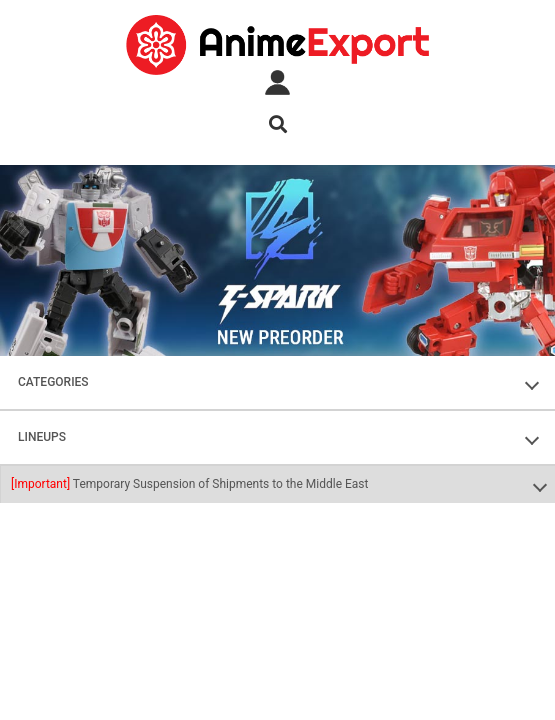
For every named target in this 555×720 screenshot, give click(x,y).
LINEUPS (42, 437)
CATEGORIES (53, 382)
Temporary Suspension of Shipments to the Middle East (189, 484)
